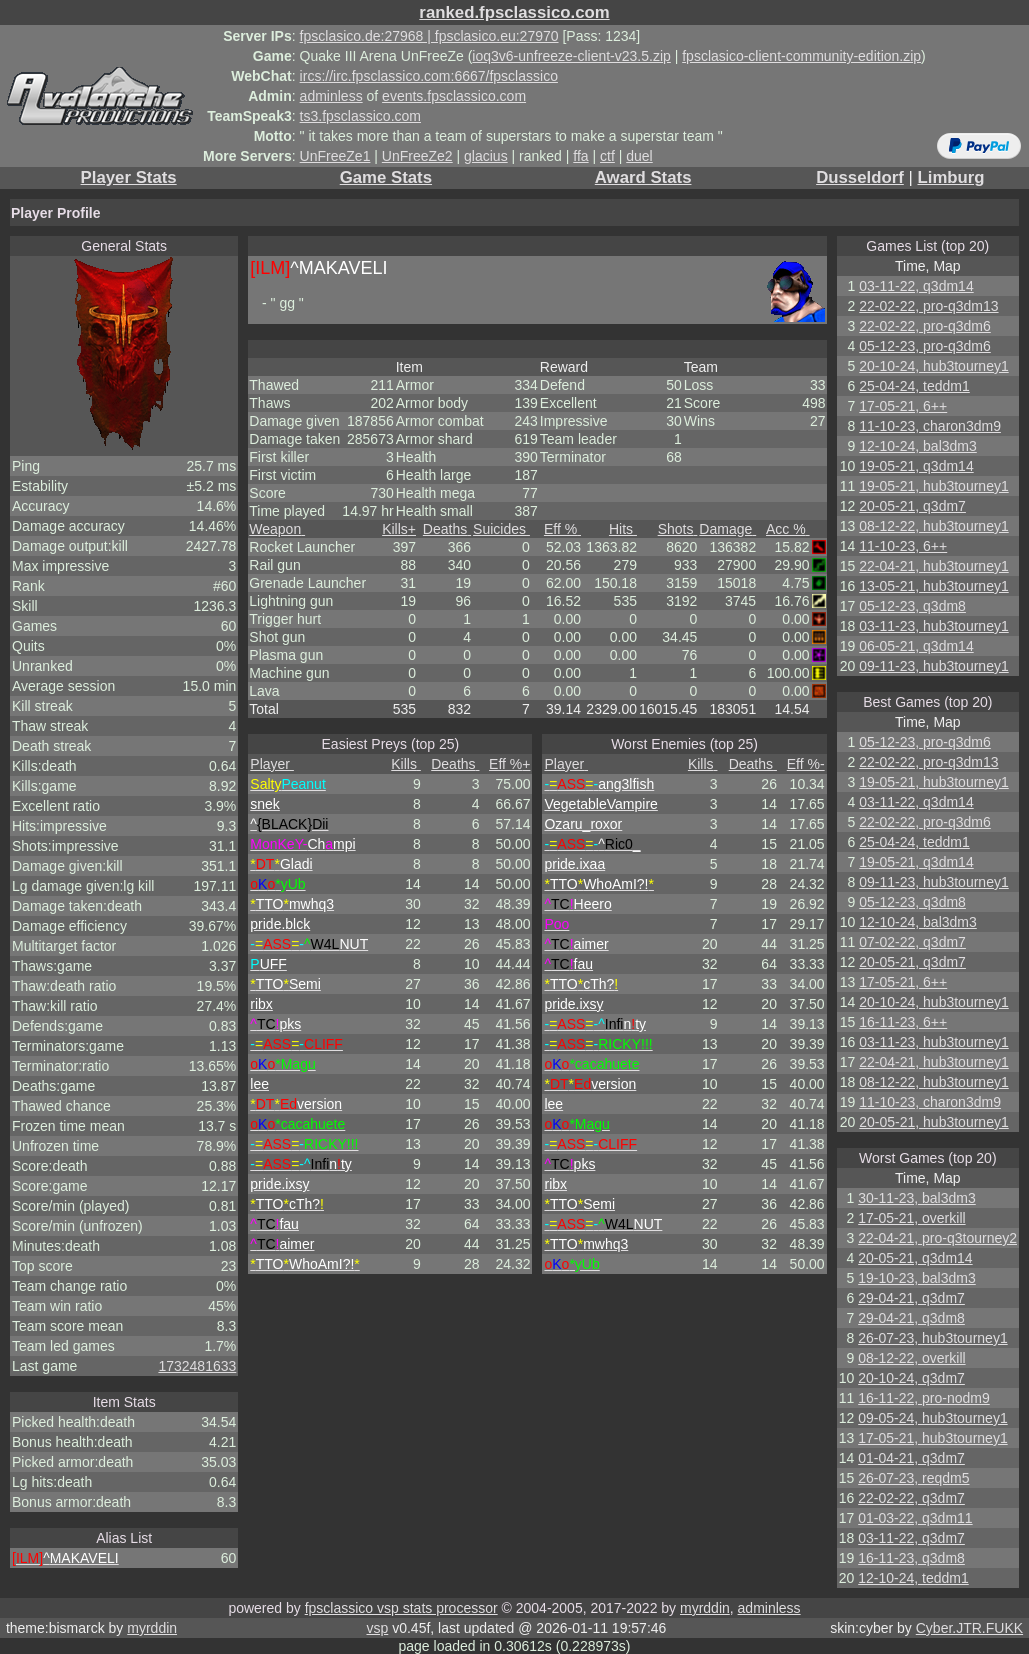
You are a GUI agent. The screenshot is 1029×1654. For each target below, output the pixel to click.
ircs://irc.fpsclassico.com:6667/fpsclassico (429, 76)
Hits (623, 529)
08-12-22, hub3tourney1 (933, 526)
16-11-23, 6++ (903, 1022)
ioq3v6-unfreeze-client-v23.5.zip (571, 56)
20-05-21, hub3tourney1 (933, 1122)
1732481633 (197, 1366)
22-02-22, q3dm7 (911, 1498)
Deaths (447, 529)
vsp (377, 1628)
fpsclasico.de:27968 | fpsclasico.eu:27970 (429, 36)
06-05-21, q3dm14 (916, 646)
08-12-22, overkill (911, 1358)
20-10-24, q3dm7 (911, 1378)
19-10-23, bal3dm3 (917, 1278)
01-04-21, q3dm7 (911, 1458)
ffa (580, 156)
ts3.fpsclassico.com (360, 116)
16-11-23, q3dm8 (911, 1558)
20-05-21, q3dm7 (912, 506)
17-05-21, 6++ (903, 406)
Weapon (277, 529)
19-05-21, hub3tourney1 (933, 486)
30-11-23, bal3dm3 (917, 1198)
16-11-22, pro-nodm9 (924, 1398)
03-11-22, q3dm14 (916, 286)
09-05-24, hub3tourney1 (932, 1418)
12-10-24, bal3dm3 (918, 446)
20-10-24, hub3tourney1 (933, 366)
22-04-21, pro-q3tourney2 (937, 1238)
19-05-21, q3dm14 (916, 466)
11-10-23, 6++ (903, 546)
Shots (678, 529)
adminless (331, 96)
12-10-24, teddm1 (913, 1578)
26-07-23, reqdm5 (913, 1478)
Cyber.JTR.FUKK (969, 1628)
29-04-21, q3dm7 (911, 1298)
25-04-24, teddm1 (914, 386)
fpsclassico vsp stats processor (401, 1608)
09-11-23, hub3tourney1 (933, 666)
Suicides (501, 529)
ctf (607, 156)
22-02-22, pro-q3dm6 (925, 326)
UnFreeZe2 (417, 156)
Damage (727, 529)
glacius (486, 156)
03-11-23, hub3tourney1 (933, 626)
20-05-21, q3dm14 (915, 1258)
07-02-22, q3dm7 (912, 942)
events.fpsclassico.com (454, 96)
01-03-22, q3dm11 (915, 1518)
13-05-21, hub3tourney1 (933, 586)
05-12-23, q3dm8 (912, 606)
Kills (399, 529)
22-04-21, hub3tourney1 (933, 566)
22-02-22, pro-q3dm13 (928, 306)
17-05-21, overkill (911, 1218)
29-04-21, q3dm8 (911, 1318)
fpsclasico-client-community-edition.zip (801, 56)
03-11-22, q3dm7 (911, 1538)
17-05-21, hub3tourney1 (932, 1438)
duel (639, 156)
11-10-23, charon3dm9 (930, 426)
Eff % (562, 529)
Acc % (788, 529)
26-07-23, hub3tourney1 (932, 1338)
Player (272, 764)
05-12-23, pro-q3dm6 (925, 346)
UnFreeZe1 (335, 156)
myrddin (705, 1608)
